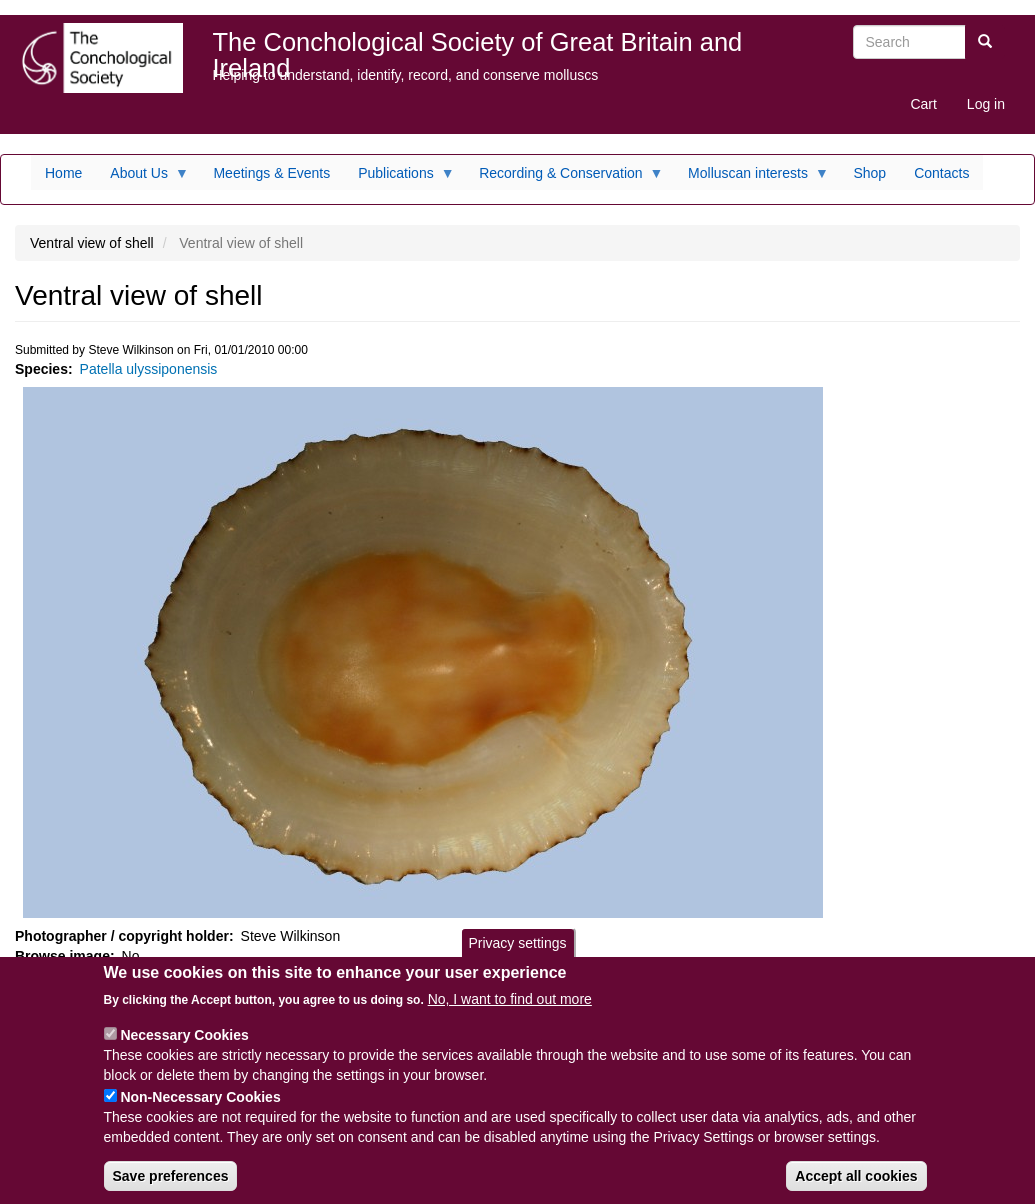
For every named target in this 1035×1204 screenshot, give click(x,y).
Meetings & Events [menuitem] (271, 173)
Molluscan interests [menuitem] (751, 178)
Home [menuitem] (63, 173)
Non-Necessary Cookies (200, 1111)
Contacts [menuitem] (941, 173)
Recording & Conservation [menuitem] (564, 178)
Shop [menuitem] (869, 173)
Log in (986, 104)
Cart (923, 104)
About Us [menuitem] (142, 178)
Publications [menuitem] (399, 178)
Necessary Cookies (184, 1049)
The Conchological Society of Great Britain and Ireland (478, 46)
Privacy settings (517, 957)
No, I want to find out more (510, 1013)
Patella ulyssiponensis (149, 369)
